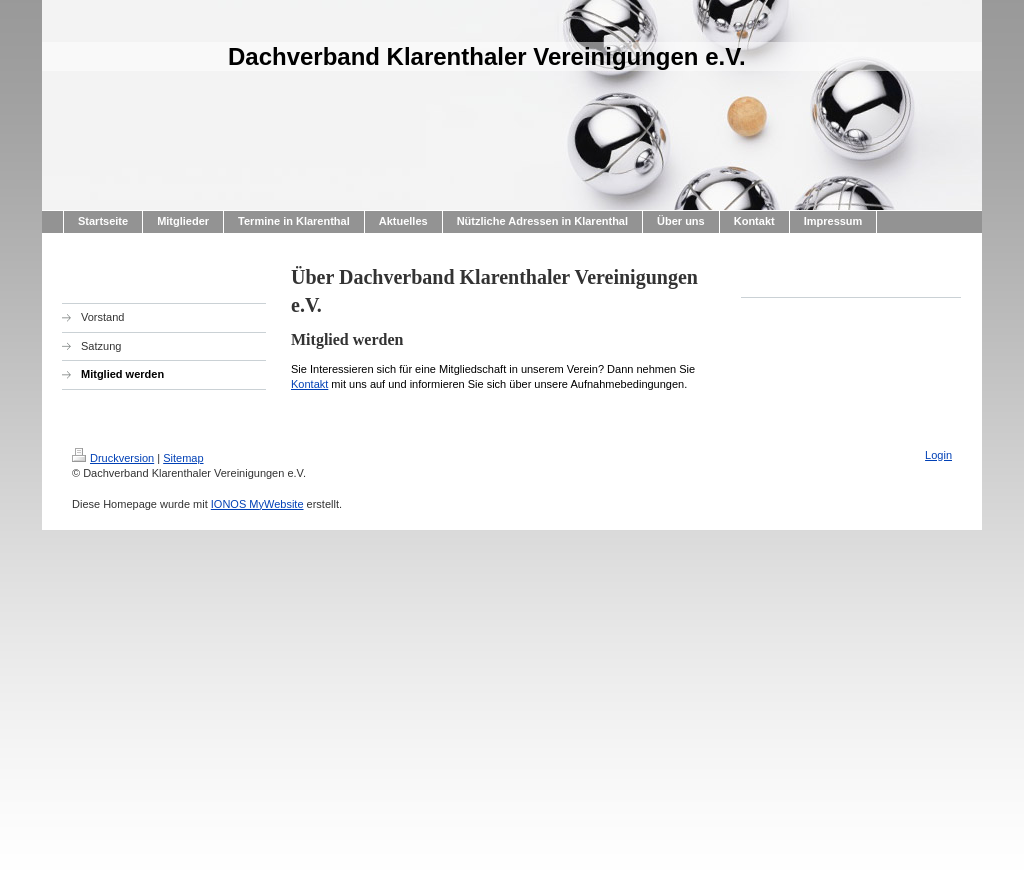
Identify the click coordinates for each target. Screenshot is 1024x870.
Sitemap (183, 458)
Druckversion (113, 458)
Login (938, 455)
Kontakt (309, 384)
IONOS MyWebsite (257, 504)
